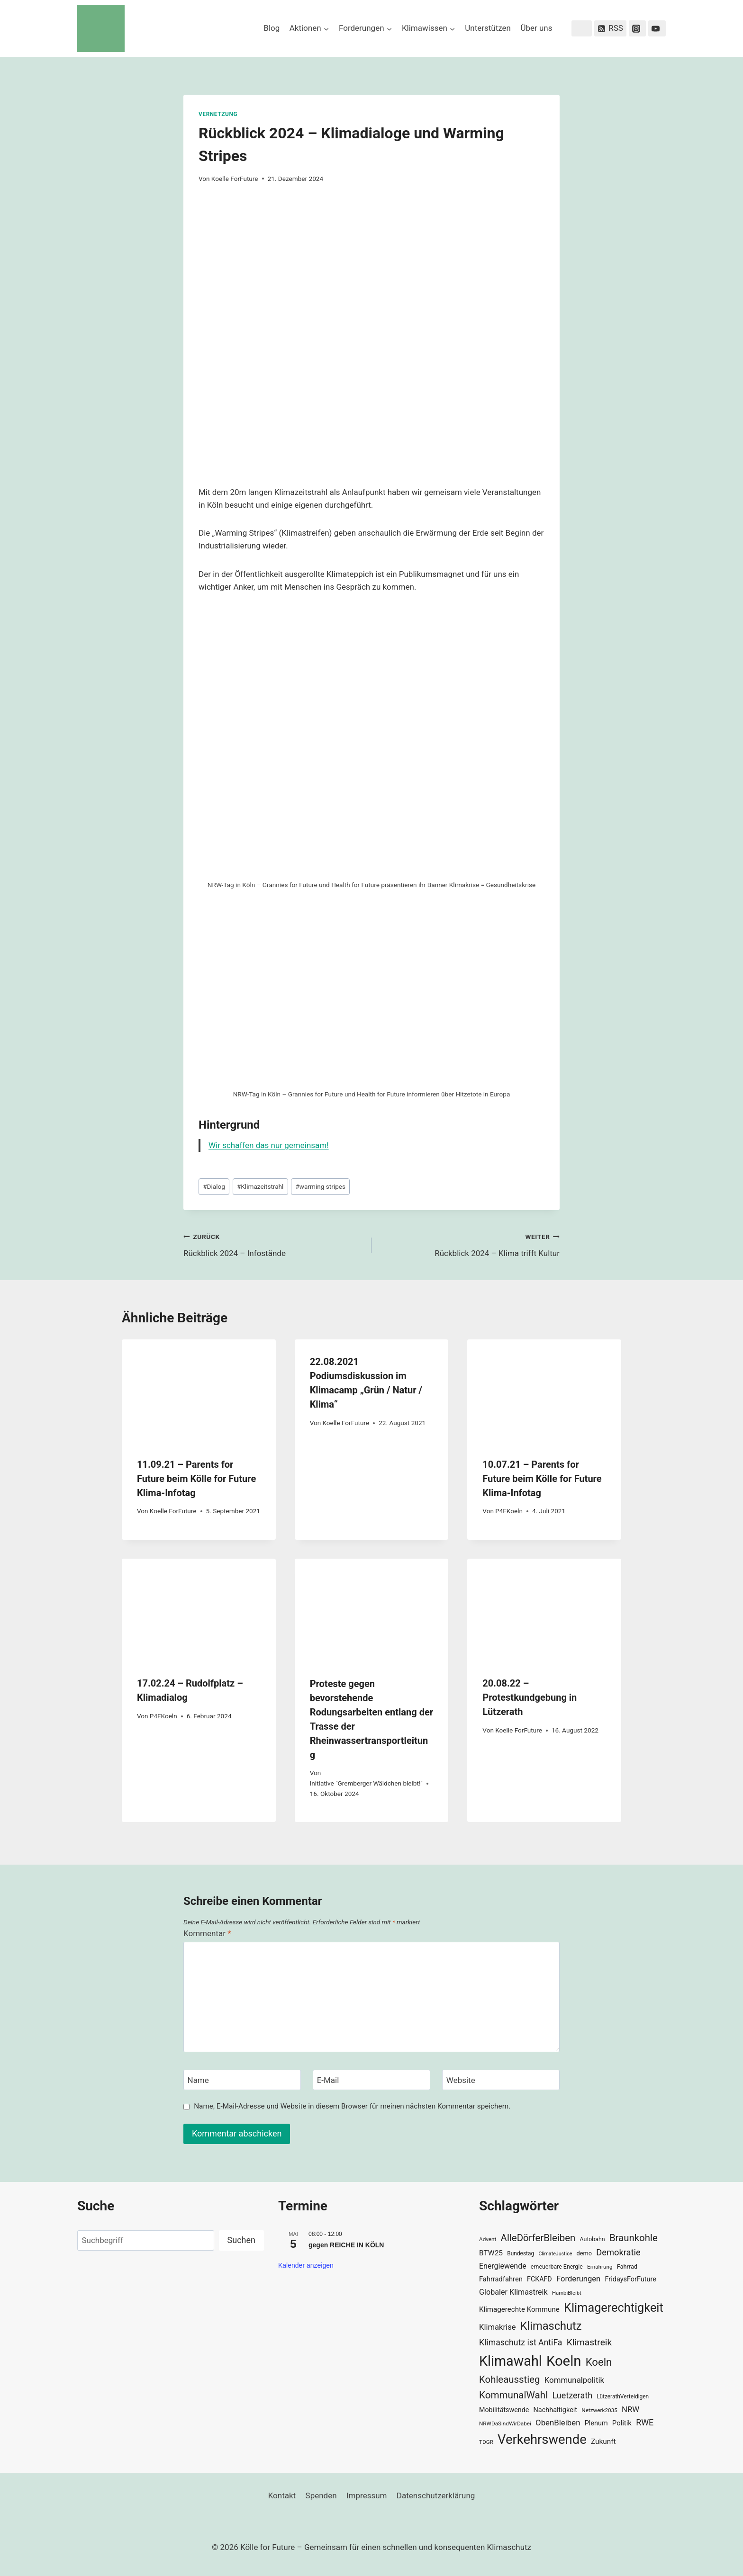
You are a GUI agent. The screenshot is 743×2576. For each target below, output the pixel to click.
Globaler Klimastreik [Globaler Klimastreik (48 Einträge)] (513, 2292)
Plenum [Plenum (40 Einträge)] (596, 2423)
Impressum (366, 2495)
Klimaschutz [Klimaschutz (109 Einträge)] (551, 2326)
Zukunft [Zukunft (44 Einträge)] (603, 2441)
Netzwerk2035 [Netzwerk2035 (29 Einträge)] (599, 2410)
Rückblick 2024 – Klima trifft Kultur (470, 1244)
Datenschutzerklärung (436, 2495)
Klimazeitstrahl (260, 1186)
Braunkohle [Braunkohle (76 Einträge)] (633, 2238)
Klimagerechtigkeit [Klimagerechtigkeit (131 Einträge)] (613, 2308)
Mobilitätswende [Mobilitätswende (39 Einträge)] (504, 2410)
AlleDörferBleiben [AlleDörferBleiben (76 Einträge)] (538, 2238)
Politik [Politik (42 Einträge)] (622, 2423)
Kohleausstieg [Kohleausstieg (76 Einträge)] (509, 2379)
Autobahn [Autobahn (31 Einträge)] (592, 2239)
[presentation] (199, 1390)
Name (198, 2080)
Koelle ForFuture (234, 178)
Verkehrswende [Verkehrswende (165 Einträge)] (542, 2439)
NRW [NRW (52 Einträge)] (630, 2409)
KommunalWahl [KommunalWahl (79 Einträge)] (513, 2395)
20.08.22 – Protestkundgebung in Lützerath (529, 1697)
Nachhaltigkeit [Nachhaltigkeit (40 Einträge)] (555, 2410)
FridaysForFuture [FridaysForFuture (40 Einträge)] (630, 2279)
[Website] (501, 2080)
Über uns (536, 28)
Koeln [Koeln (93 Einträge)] (599, 2362)
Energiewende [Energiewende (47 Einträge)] (502, 2266)
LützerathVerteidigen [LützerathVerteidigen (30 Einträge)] (623, 2396)
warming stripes (320, 1186)
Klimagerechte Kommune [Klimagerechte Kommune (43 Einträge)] (519, 2309)
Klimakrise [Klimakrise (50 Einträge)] (497, 2327)
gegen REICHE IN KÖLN (346, 2245)
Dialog (214, 1186)
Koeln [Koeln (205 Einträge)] (563, 2361)
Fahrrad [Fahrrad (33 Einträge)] (627, 2266)
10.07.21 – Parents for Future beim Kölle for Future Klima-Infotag (541, 1479)
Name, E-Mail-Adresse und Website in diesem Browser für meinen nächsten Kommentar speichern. (352, 2106)
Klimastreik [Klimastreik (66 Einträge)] (589, 2342)
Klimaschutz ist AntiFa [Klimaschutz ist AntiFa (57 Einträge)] (520, 2342)
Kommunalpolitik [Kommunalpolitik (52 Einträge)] (574, 2380)
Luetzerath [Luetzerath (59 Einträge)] (572, 2395)
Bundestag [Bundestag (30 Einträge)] (520, 2253)
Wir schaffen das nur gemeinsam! (268, 1145)
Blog (271, 28)
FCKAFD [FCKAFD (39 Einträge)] (539, 2279)
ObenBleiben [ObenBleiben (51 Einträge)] (557, 2422)
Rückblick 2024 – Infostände (273, 1244)
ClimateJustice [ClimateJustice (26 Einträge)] (555, 2254)
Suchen (241, 2240)
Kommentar (207, 1933)
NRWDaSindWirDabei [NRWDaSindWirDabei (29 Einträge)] (505, 2423)
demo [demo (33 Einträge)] (584, 2253)
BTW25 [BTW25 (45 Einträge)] (491, 2253)
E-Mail (328, 2080)
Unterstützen (488, 28)
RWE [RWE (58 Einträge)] (644, 2422)
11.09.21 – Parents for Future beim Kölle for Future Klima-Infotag (196, 1479)
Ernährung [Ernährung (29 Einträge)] (599, 2266)
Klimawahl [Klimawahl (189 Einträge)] (510, 2361)
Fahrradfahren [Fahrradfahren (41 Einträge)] (501, 2279)
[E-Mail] (371, 2080)
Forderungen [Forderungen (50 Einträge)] (578, 2278)
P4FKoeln (509, 1511)
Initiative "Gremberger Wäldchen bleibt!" (366, 1783)
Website (460, 2080)
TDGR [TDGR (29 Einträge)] (486, 2442)
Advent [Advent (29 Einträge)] (487, 2239)
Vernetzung (218, 114)
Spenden (321, 2495)
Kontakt (282, 2495)
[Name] (242, 2080)
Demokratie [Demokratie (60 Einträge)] (618, 2252)
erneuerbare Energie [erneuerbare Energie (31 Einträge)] (557, 2266)
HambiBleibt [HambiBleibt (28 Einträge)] (566, 2293)
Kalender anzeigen (306, 2265)
